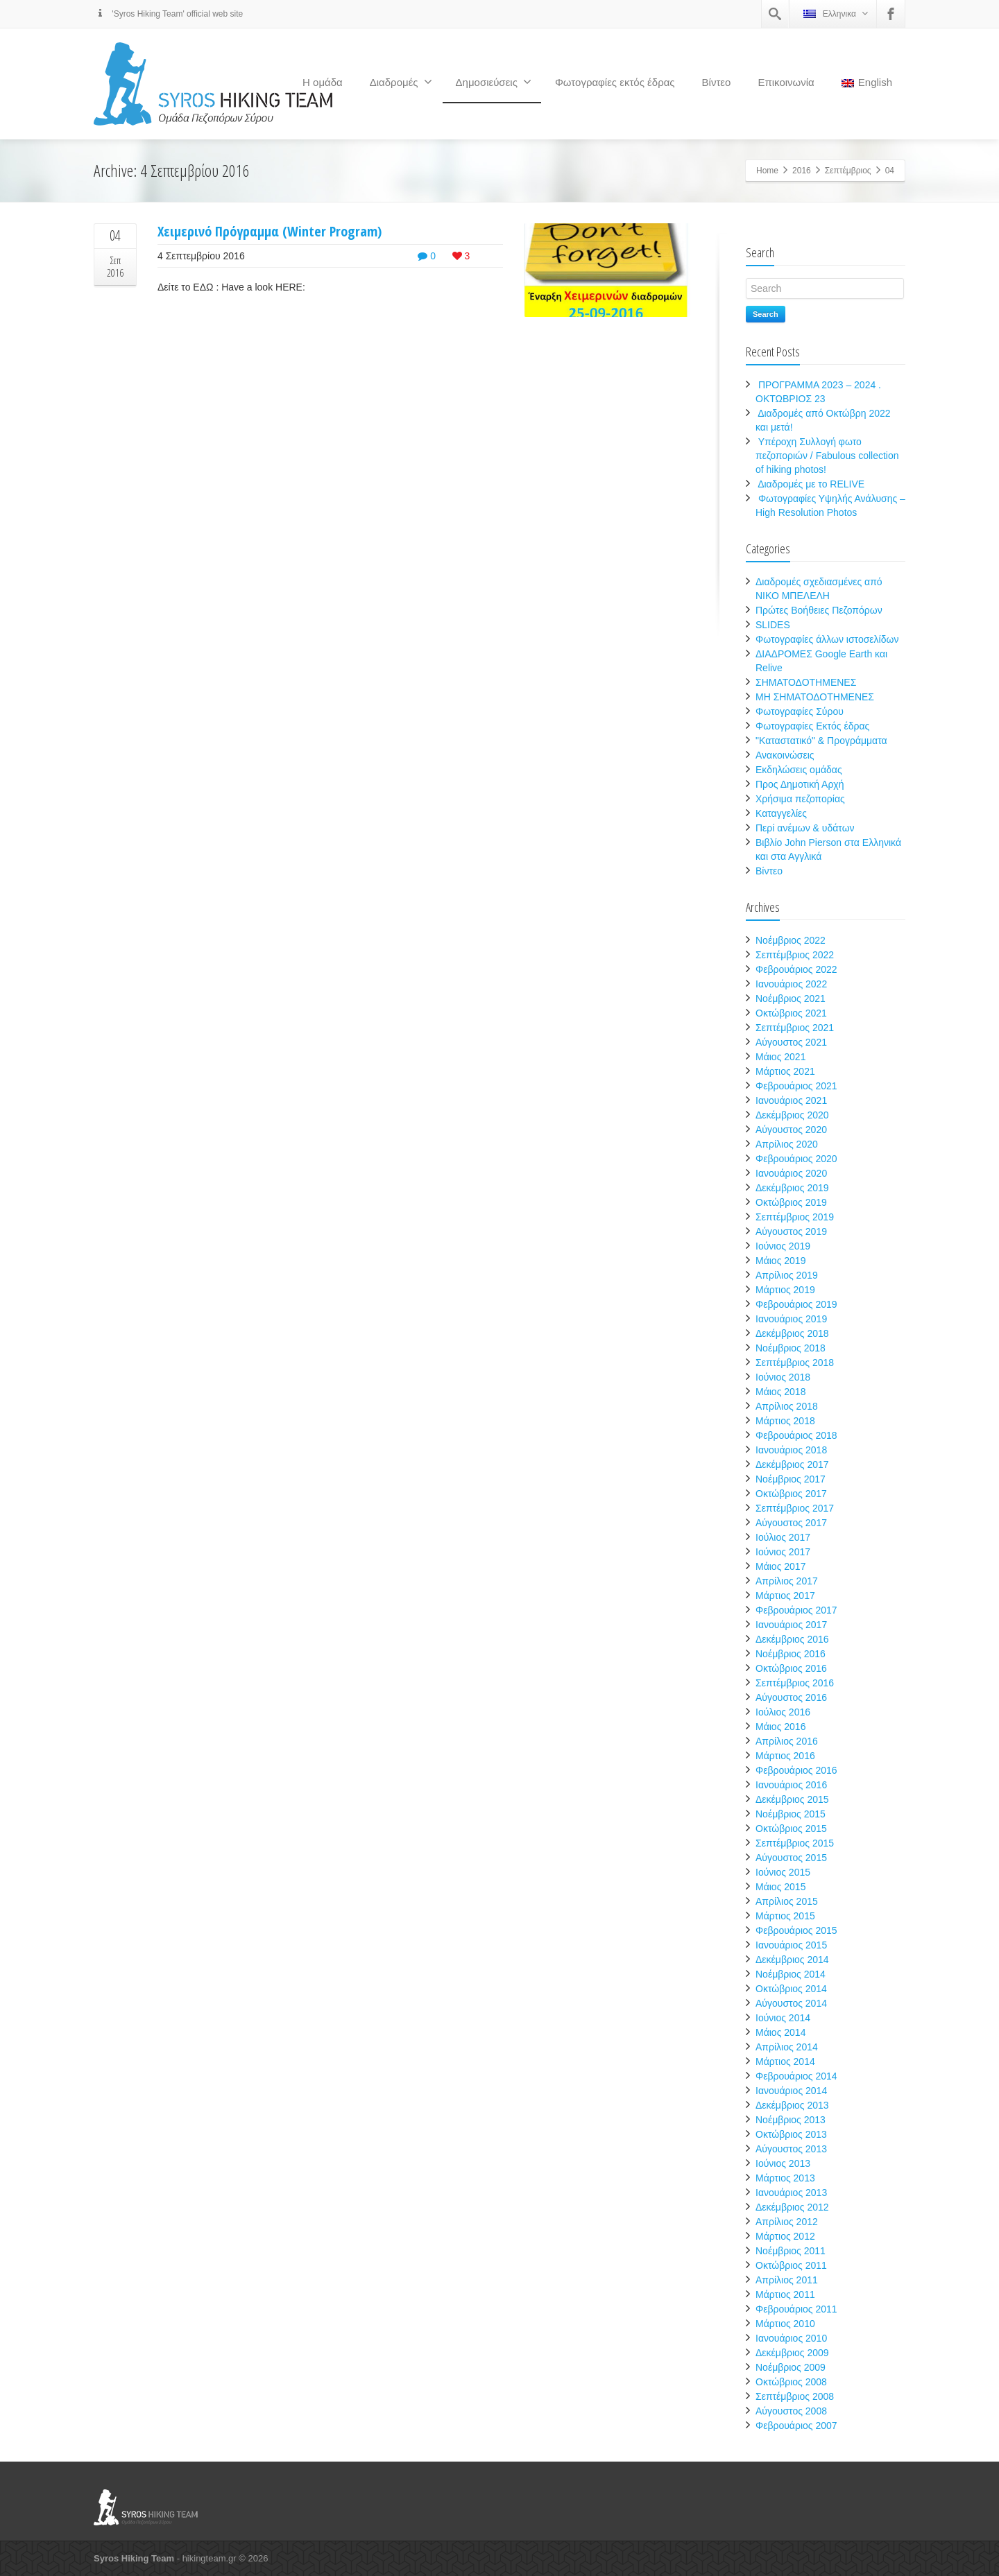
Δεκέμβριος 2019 (792, 1187)
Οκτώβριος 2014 (791, 1988)
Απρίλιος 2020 (786, 1144)
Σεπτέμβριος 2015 (794, 1843)
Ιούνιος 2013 (782, 2163)
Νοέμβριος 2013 (790, 2119)
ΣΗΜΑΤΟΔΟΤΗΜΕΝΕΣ (805, 682)
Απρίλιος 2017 (786, 1581)
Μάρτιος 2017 (785, 1595)
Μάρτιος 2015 (785, 1915)
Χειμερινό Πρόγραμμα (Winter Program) (269, 231)
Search (765, 314)
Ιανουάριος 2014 (791, 2090)
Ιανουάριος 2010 (791, 2338)
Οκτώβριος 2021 (791, 1013)
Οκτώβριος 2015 (791, 1828)
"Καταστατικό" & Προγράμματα (821, 740)
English (867, 82)
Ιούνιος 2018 (782, 1377)
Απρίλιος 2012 (786, 2221)
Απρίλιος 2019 (786, 1275)
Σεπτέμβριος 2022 (794, 954)
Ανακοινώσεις (784, 755)
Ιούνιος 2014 (782, 2017)
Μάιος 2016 (780, 1726)
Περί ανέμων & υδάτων (805, 827)
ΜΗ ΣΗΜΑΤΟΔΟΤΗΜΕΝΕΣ (814, 696)
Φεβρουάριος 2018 (796, 1435)
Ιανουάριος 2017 (791, 1624)
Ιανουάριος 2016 (791, 1784)
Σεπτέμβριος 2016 (794, 1682)
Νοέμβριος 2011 (790, 2250)
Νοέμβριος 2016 (790, 1653)
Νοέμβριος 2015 (790, 1813)
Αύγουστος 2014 (791, 2003)
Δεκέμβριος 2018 (792, 1333)
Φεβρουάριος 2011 (796, 2309)
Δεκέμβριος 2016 (792, 1639)
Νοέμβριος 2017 (790, 1479)
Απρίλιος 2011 (786, 2279)
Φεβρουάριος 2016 (796, 1770)
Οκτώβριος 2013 (791, 2134)
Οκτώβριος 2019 (791, 1202)
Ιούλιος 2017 (782, 1537)
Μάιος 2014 (780, 2032)
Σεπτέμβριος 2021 (794, 1027)
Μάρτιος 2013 (785, 2178)
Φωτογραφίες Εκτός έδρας (812, 726)
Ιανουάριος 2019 (791, 1318)
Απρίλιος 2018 (786, 1406)
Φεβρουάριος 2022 (796, 969)
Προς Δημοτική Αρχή (799, 784)
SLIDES (772, 624)
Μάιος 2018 (780, 1391)
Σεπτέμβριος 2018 (794, 1362)
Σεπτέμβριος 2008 (794, 2396)
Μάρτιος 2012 (785, 2236)
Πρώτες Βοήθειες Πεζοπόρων (818, 610)
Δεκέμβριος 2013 (792, 2105)
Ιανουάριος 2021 (791, 1100)
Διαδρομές (401, 82)
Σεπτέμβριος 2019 (794, 1216)
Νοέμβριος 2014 (790, 1974)
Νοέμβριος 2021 (790, 998)
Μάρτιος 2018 (785, 1420)
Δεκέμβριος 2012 (792, 2207)
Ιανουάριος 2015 (791, 1945)
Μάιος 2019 (780, 1260)
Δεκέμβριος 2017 (792, 1464)
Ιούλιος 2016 (782, 1712)
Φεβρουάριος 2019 (796, 1304)
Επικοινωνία (786, 82)
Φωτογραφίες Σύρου (799, 711)
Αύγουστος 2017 (791, 1522)
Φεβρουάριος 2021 (796, 1085)
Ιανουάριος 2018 (791, 1449)
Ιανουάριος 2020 (791, 1173)
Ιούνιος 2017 (782, 1551)
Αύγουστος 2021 (791, 1042)
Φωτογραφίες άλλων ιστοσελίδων (826, 639)
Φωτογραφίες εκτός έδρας (615, 82)
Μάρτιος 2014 (785, 2061)
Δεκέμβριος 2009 (792, 2352)
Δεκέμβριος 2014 (792, 1959)
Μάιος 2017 (780, 1566)
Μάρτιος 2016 (785, 1755)
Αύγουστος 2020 (791, 1129)
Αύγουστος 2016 (791, 1697)
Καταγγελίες (781, 813)
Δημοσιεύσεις (493, 82)
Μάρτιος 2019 (785, 1289)
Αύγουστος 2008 (791, 2411)
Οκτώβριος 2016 (791, 1668)
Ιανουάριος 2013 (791, 2192)
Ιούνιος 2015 (782, 1872)
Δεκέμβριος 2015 (792, 1799)
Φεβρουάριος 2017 (796, 1610)
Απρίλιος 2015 (786, 1901)
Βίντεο (716, 82)
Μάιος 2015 (780, 1886)
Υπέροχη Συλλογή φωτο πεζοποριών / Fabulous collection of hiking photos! (827, 455)
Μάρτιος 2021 (785, 1071)
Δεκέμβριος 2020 (792, 1115)
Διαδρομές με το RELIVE (811, 484)
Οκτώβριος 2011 (791, 2265)
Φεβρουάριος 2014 (796, 2076)
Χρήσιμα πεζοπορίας (800, 798)
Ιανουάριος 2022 (791, 983)
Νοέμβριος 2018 (790, 1348)
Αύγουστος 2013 (791, 2148)
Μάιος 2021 (780, 1056)
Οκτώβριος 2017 (791, 1493)
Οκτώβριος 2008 (791, 2381)
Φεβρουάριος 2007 (796, 2425)
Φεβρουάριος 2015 (796, 1930)
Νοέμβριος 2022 (790, 940)
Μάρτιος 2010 (785, 2323)
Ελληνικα (835, 13)
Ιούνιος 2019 (782, 1246)
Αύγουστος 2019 (791, 1231)
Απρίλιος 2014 (786, 2046)
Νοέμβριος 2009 (790, 2367)
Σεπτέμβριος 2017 (794, 1508)
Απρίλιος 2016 (786, 1741)
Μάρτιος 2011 (785, 2294)
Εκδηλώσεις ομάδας (798, 769)
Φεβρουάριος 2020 (796, 1158)
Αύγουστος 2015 (791, 1857)
